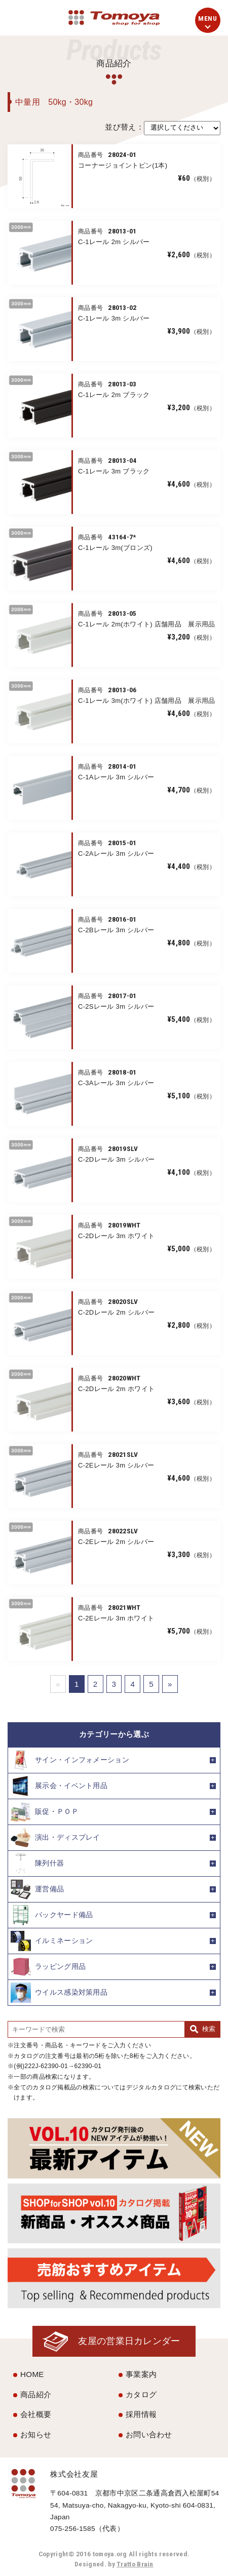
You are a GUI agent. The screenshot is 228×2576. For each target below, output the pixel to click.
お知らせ (35, 2434)
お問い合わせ (149, 2434)
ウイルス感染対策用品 (59, 1993)
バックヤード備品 (52, 1915)
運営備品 (37, 1889)
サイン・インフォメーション (70, 1760)
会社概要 (35, 2414)
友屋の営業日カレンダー (129, 2340)
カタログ (141, 2394)
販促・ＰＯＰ (45, 1812)
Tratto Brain (135, 2564)
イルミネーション (52, 1941)
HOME (32, 2374)
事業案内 (141, 2374)
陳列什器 (37, 1863)
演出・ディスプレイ (55, 1838)
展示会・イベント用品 (59, 1786)
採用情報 (141, 2414)
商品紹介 (35, 2394)
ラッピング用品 (48, 1967)
